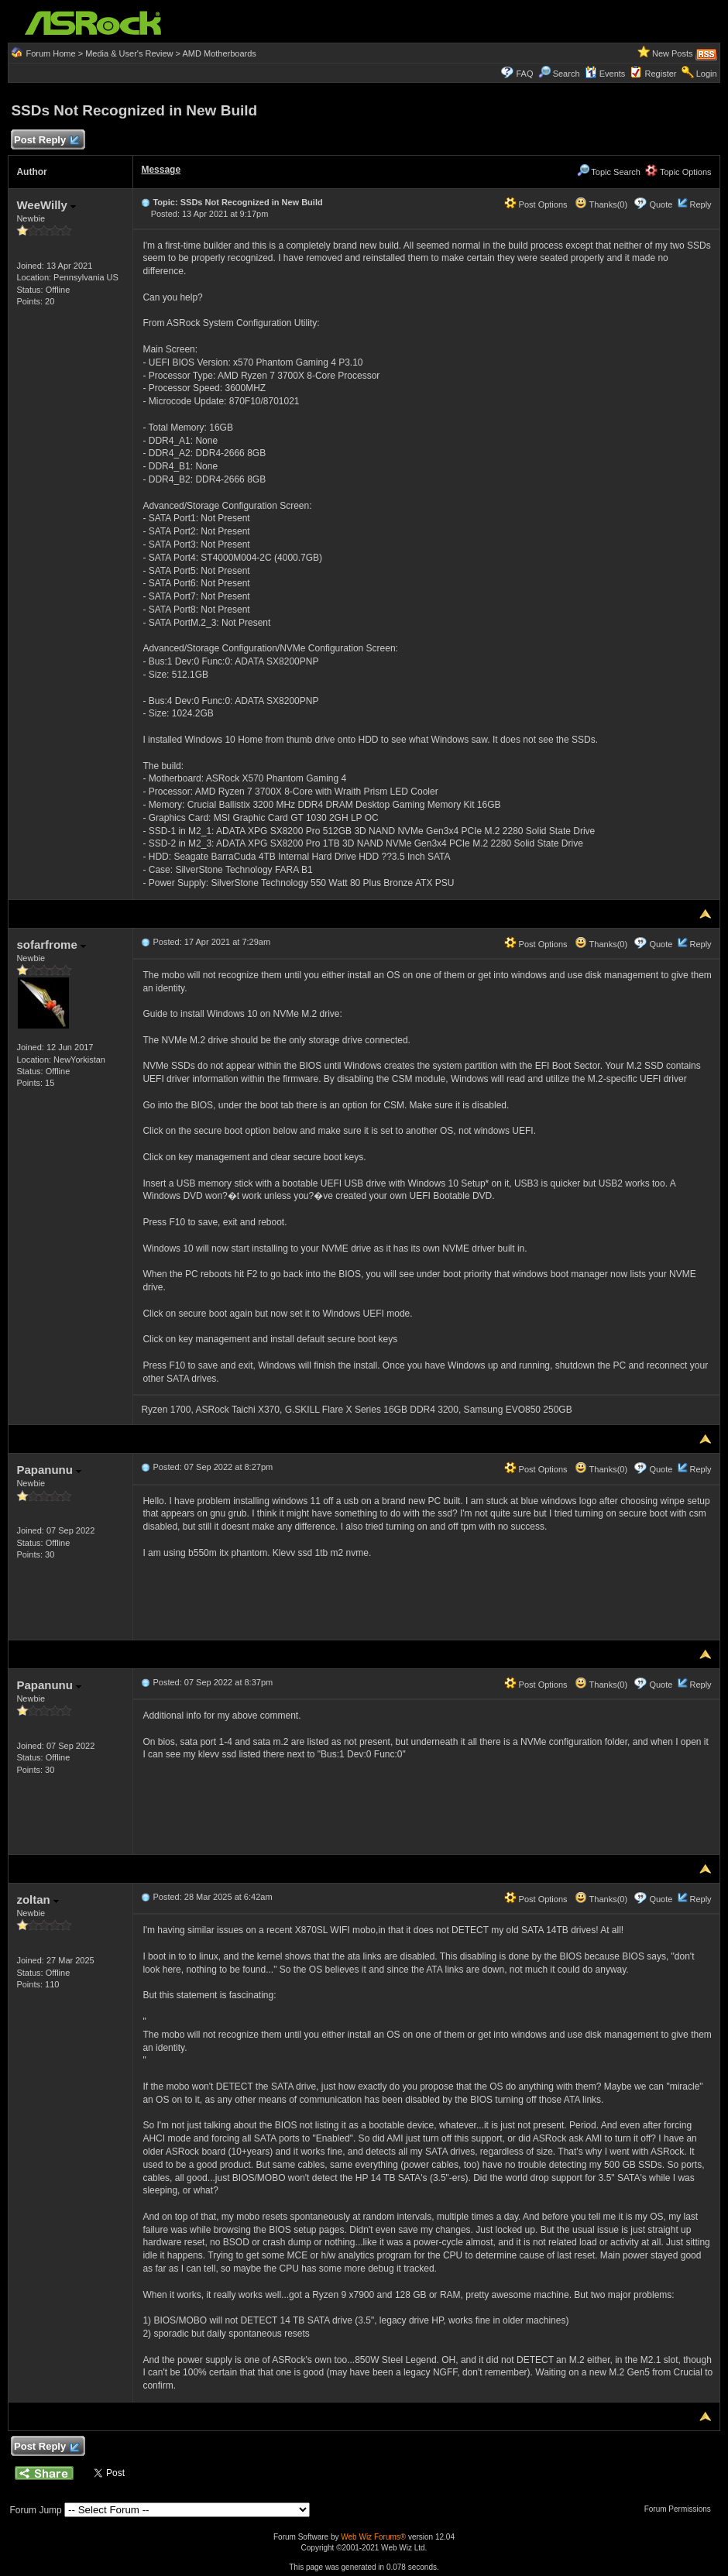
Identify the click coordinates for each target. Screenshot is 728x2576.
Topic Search (608, 172)
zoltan (37, 1899)
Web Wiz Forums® (373, 2537)
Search (566, 73)
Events (605, 73)
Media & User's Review (129, 53)
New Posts (672, 53)
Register (661, 73)
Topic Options (678, 172)
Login (706, 73)
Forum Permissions (681, 2509)
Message (160, 169)
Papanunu (48, 1469)
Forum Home (50, 53)
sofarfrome (51, 944)
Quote (660, 204)
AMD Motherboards (219, 53)
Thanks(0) (601, 204)
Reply (700, 204)
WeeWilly (46, 204)
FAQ (524, 73)
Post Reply (46, 140)
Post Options (536, 204)
